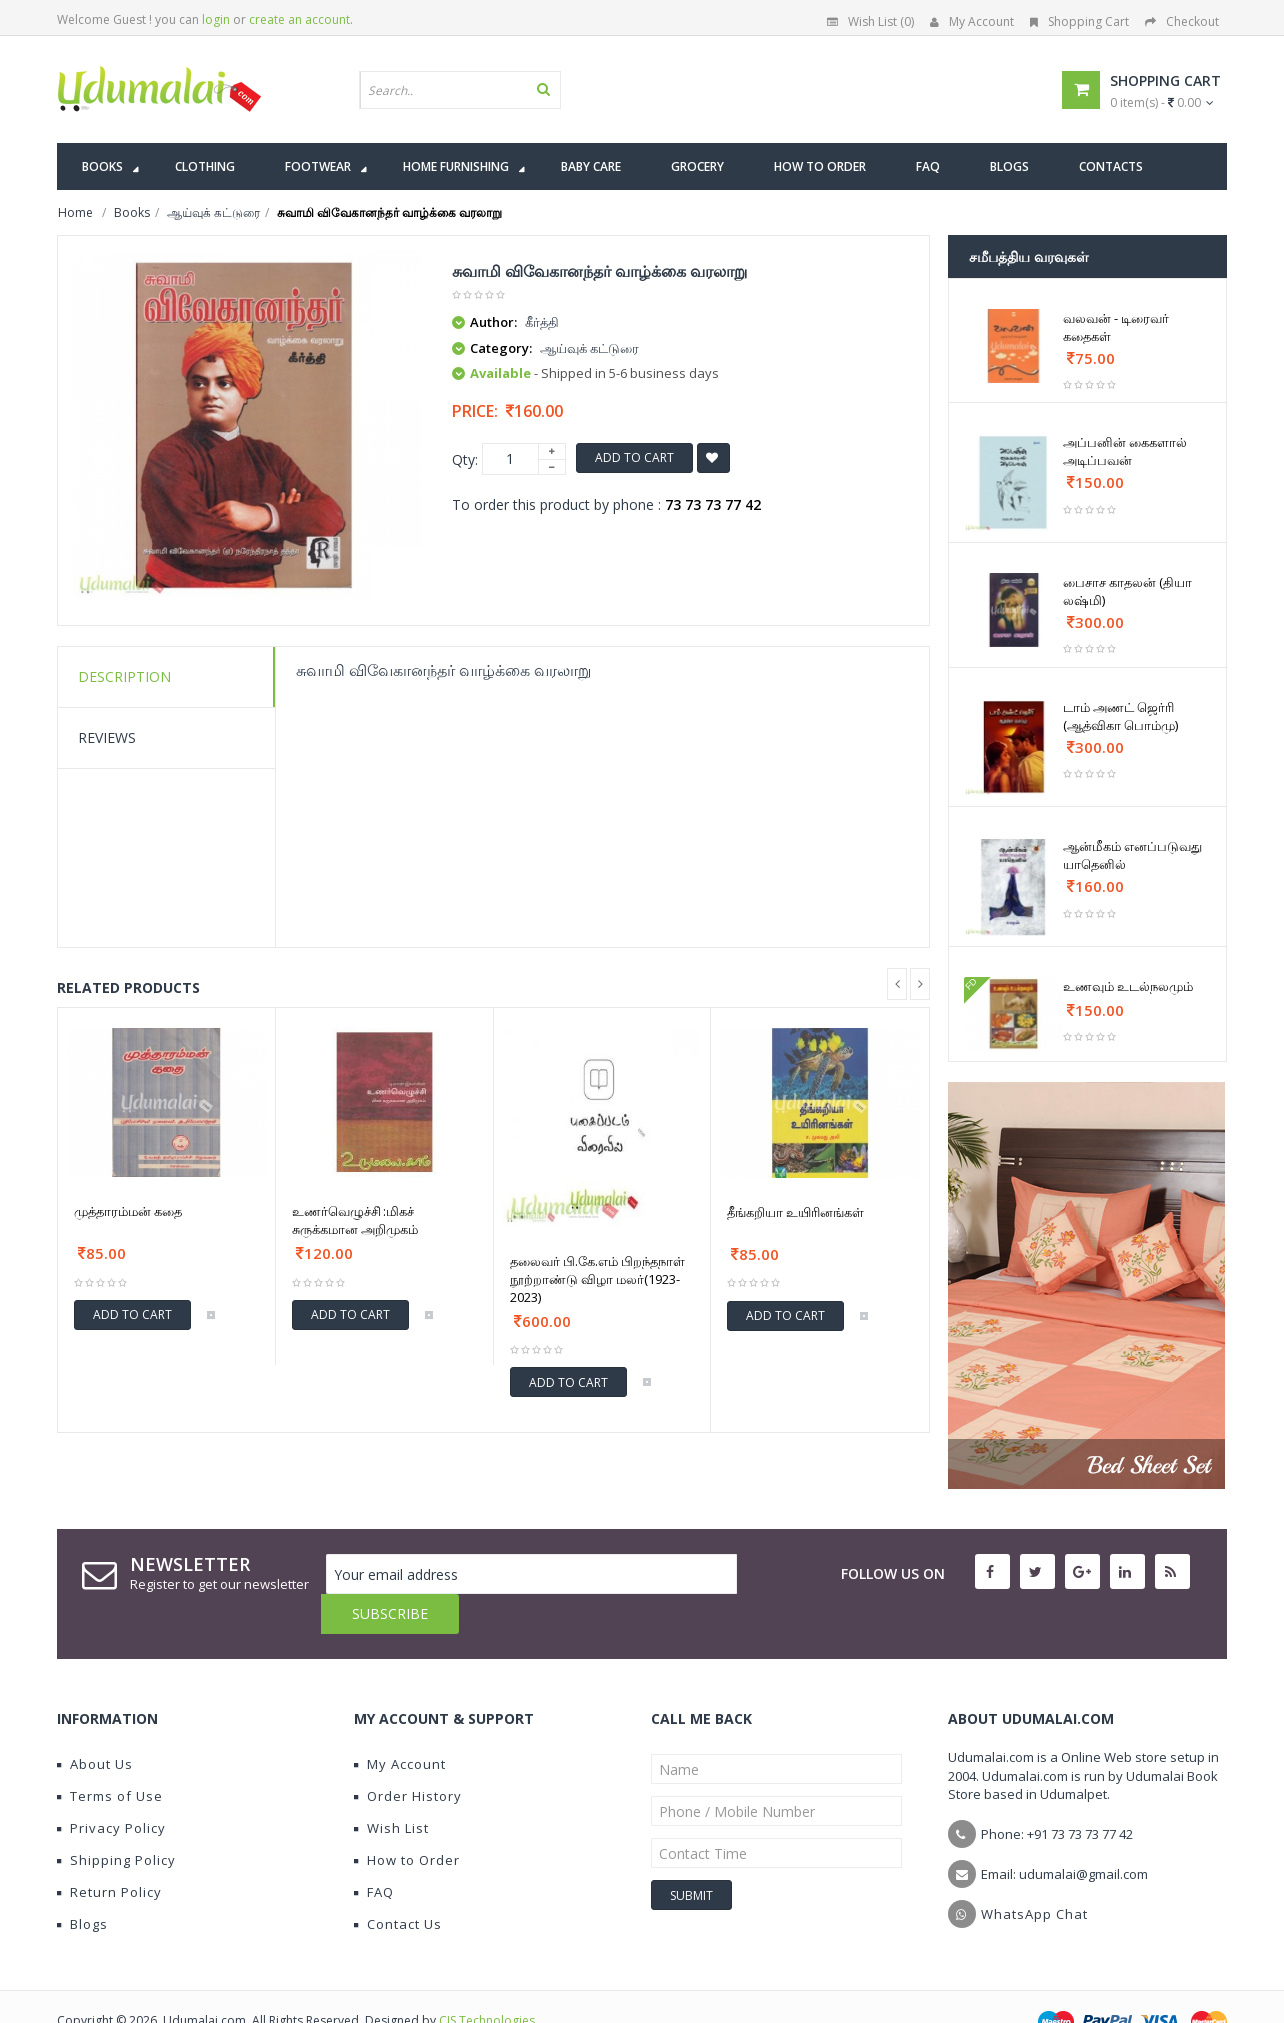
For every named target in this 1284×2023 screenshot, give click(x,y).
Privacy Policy (111, 1788)
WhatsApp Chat (1034, 1874)
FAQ (374, 1852)
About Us (95, 1724)
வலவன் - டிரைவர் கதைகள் (1116, 327)
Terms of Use (110, 1756)
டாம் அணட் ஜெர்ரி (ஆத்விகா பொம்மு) (1120, 716)
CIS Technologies (487, 1980)
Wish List (391, 1788)
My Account (972, 21)
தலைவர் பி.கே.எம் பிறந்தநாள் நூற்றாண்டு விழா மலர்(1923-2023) (597, 1279)
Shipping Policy (116, 1820)
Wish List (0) (870, 21)
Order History (408, 1756)
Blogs (82, 1884)
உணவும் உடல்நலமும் (1128, 986)
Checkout (1182, 21)
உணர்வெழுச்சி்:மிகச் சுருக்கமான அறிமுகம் (355, 1220)
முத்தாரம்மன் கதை (128, 1211)
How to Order (407, 1820)
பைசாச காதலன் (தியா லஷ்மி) (1127, 591)
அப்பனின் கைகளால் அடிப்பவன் (1125, 451)
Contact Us (398, 1884)
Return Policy (109, 1852)
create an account (299, 19)
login (216, 19)
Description (124, 676)
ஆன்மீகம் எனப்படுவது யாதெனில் (1132, 855)
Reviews (107, 737)
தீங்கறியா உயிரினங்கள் (795, 1212)
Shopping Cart (1079, 21)
